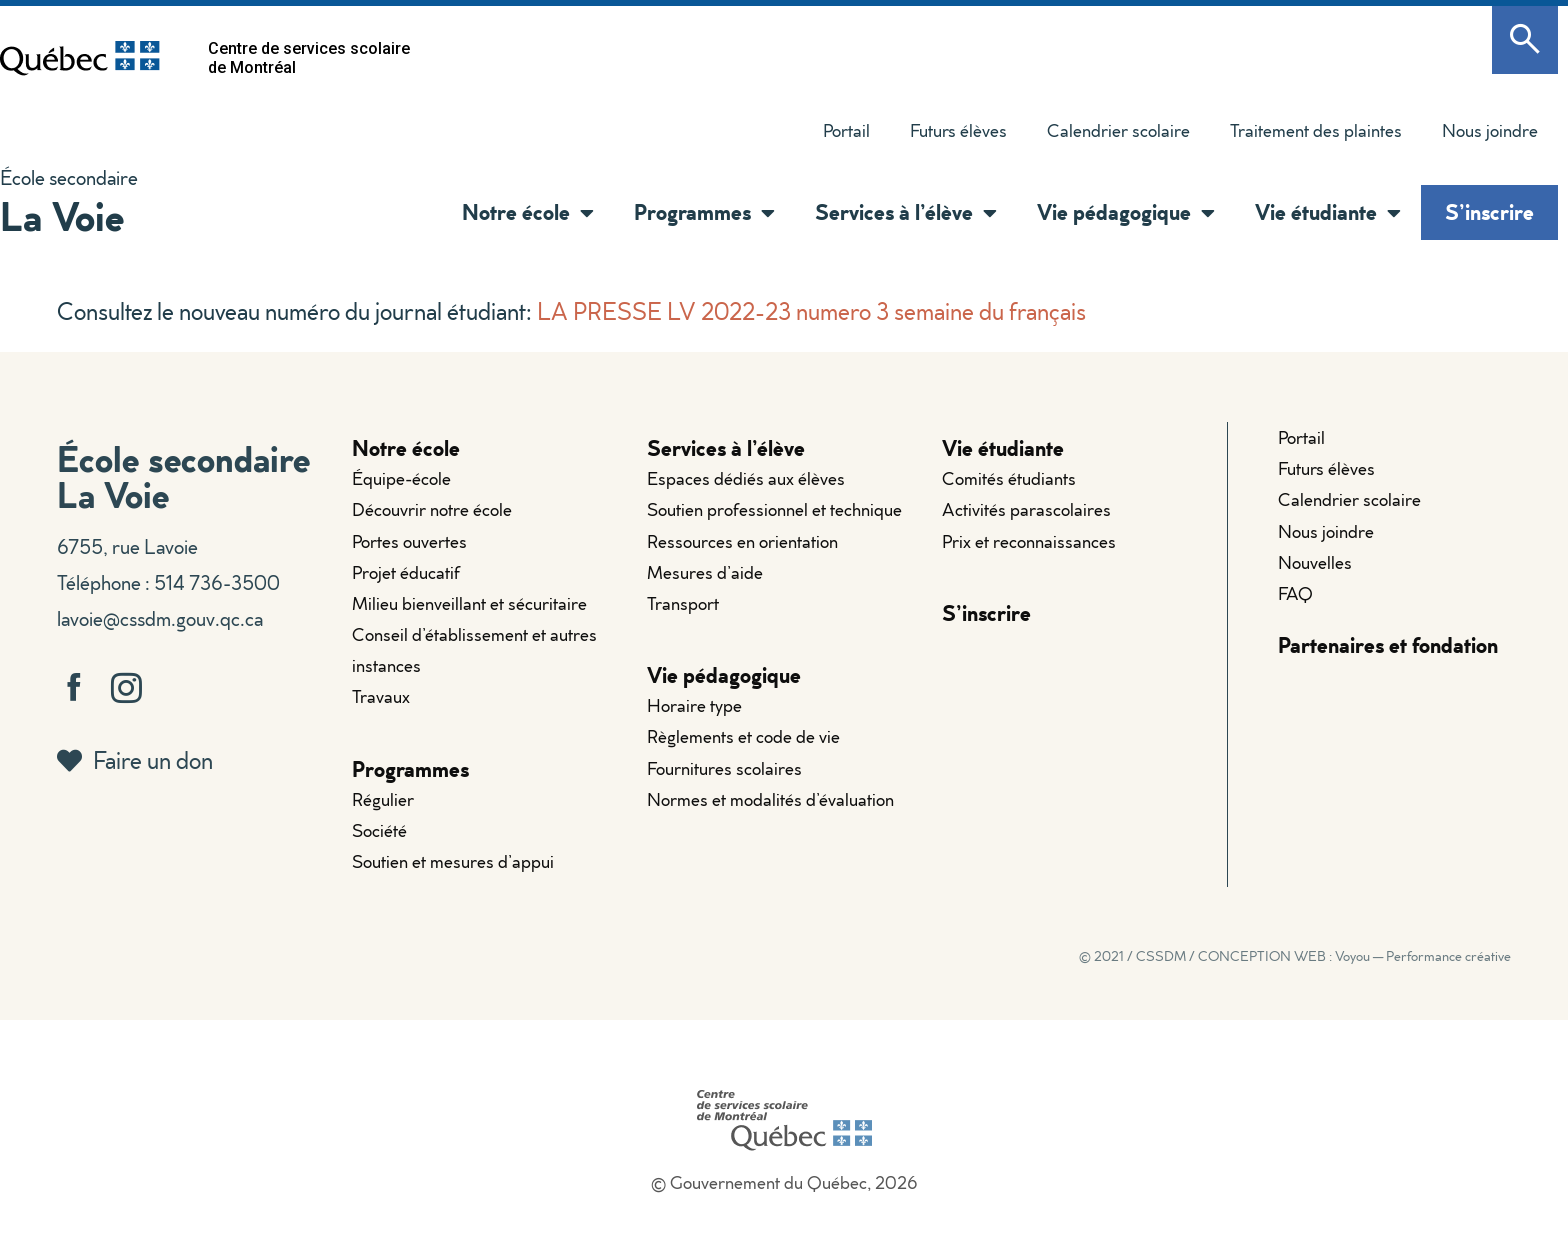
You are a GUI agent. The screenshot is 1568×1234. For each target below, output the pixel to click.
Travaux (381, 696)
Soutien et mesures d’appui (453, 861)
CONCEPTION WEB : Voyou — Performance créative (1354, 956)
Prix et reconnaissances (1029, 541)
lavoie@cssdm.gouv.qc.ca (160, 618)
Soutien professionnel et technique (774, 509)
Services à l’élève (906, 213)
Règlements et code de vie (743, 736)
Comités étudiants (1009, 478)
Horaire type (694, 705)
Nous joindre (1490, 130)
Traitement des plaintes (1316, 130)
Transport (683, 603)
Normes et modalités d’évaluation (770, 799)
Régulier (383, 799)
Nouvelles (1315, 562)
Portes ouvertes (409, 541)
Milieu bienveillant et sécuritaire (469, 603)
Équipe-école (401, 478)
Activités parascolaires (1026, 509)
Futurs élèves (958, 130)
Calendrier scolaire (1118, 130)
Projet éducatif (406, 572)
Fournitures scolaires (724, 768)
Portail (846, 130)
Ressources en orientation (742, 541)
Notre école (528, 213)
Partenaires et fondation (1388, 644)
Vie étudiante (1328, 213)
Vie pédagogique (1126, 213)
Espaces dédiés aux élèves (746, 478)
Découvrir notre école (432, 509)
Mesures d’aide (705, 572)
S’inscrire (1489, 211)
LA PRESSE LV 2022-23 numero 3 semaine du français (811, 311)
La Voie (62, 215)
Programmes (704, 213)
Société (379, 830)
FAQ (1295, 593)
